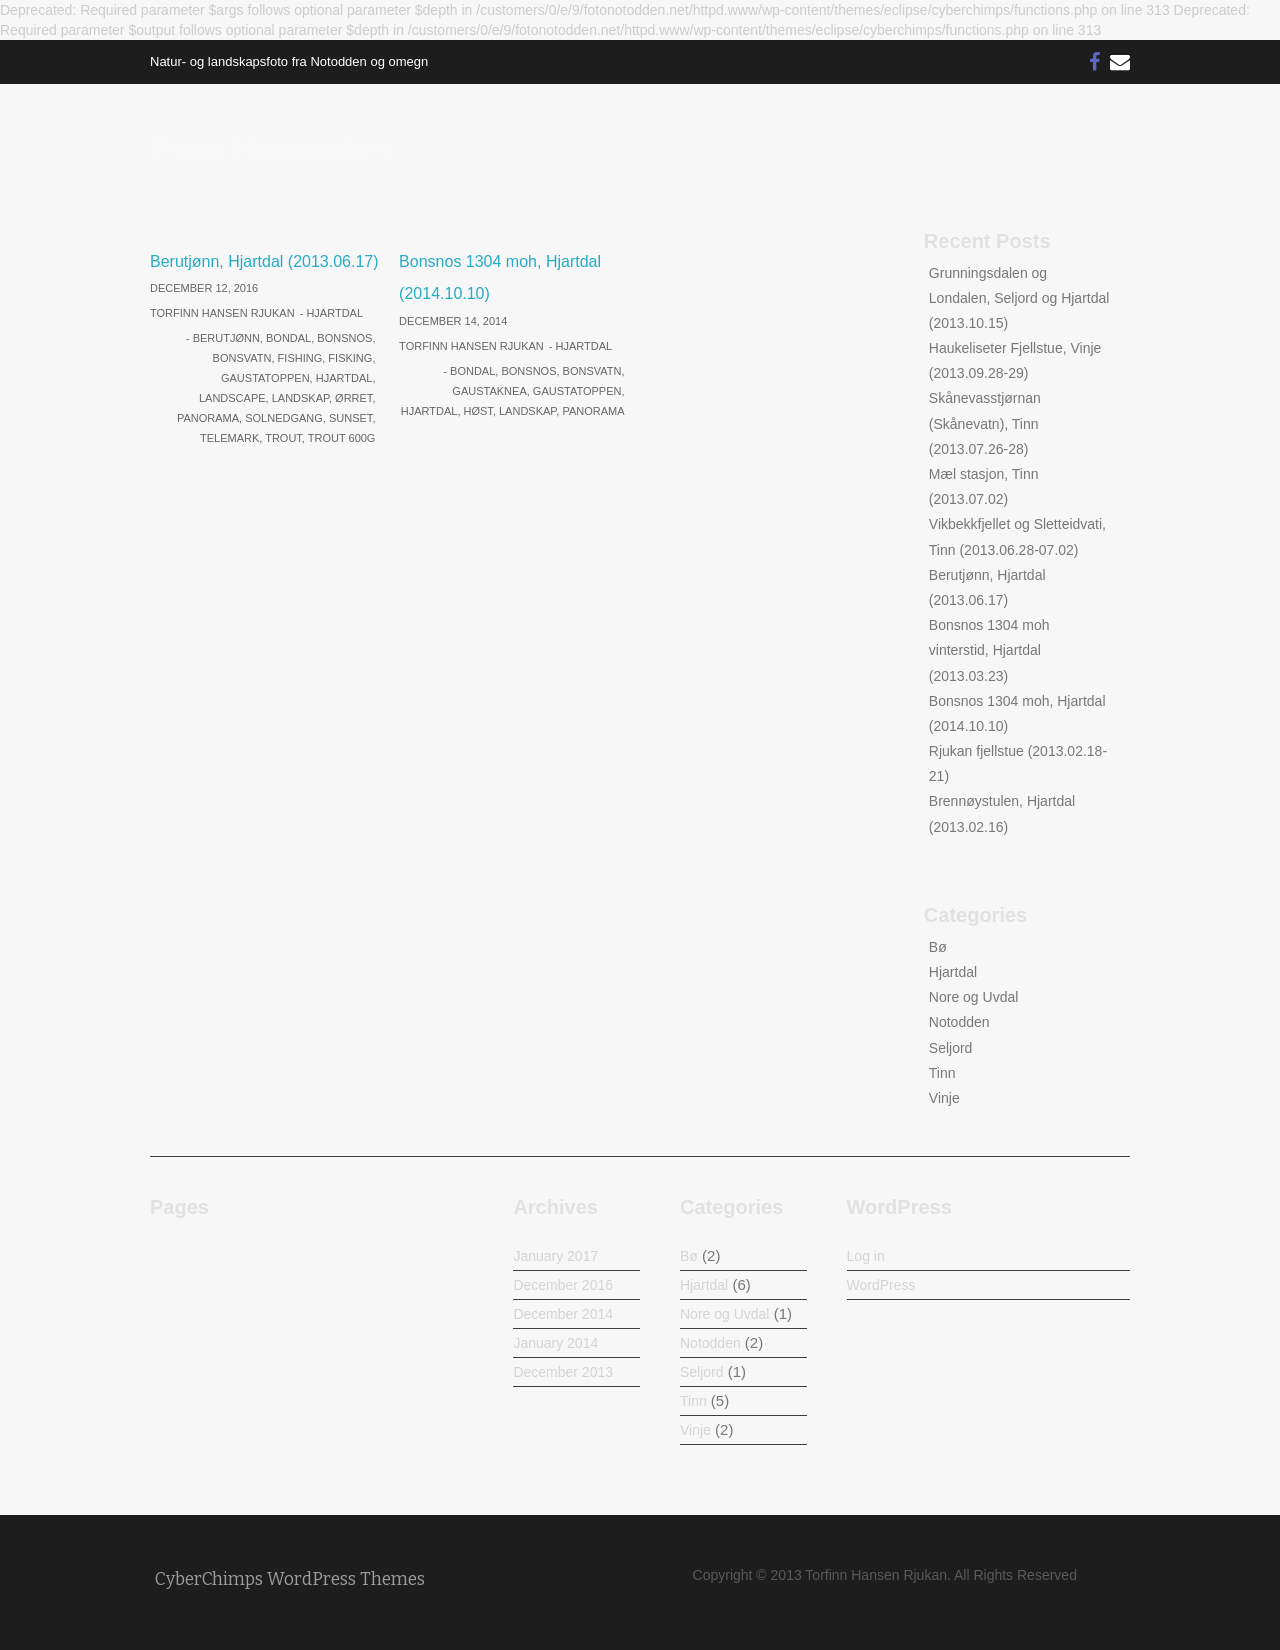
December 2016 (563, 1285)
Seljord (951, 1048)
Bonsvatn (242, 358)
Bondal (288, 338)
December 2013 (563, 1372)
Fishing (300, 358)
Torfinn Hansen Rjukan (222, 313)
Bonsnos (344, 338)
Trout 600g (342, 438)
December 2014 (563, 1314)
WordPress (881, 1285)
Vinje (944, 1098)
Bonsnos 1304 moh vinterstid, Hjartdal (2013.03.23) (989, 650)
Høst (478, 411)
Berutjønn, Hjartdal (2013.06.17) (264, 261)
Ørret (353, 398)
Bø (938, 947)
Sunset (350, 418)
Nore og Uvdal (974, 997)
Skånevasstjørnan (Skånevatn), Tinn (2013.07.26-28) (985, 423)
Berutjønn (226, 338)
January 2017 (555, 1256)
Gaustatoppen (265, 378)
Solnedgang (284, 418)
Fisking (350, 358)
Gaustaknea (489, 391)
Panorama (208, 418)
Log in (866, 1256)
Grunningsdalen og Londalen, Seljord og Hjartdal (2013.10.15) (1019, 298)
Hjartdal (334, 313)
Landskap (300, 398)
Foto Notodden (271, 149)
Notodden (959, 1022)
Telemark (229, 438)
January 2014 (555, 1343)
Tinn (942, 1073)
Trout (283, 438)
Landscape (232, 398)
